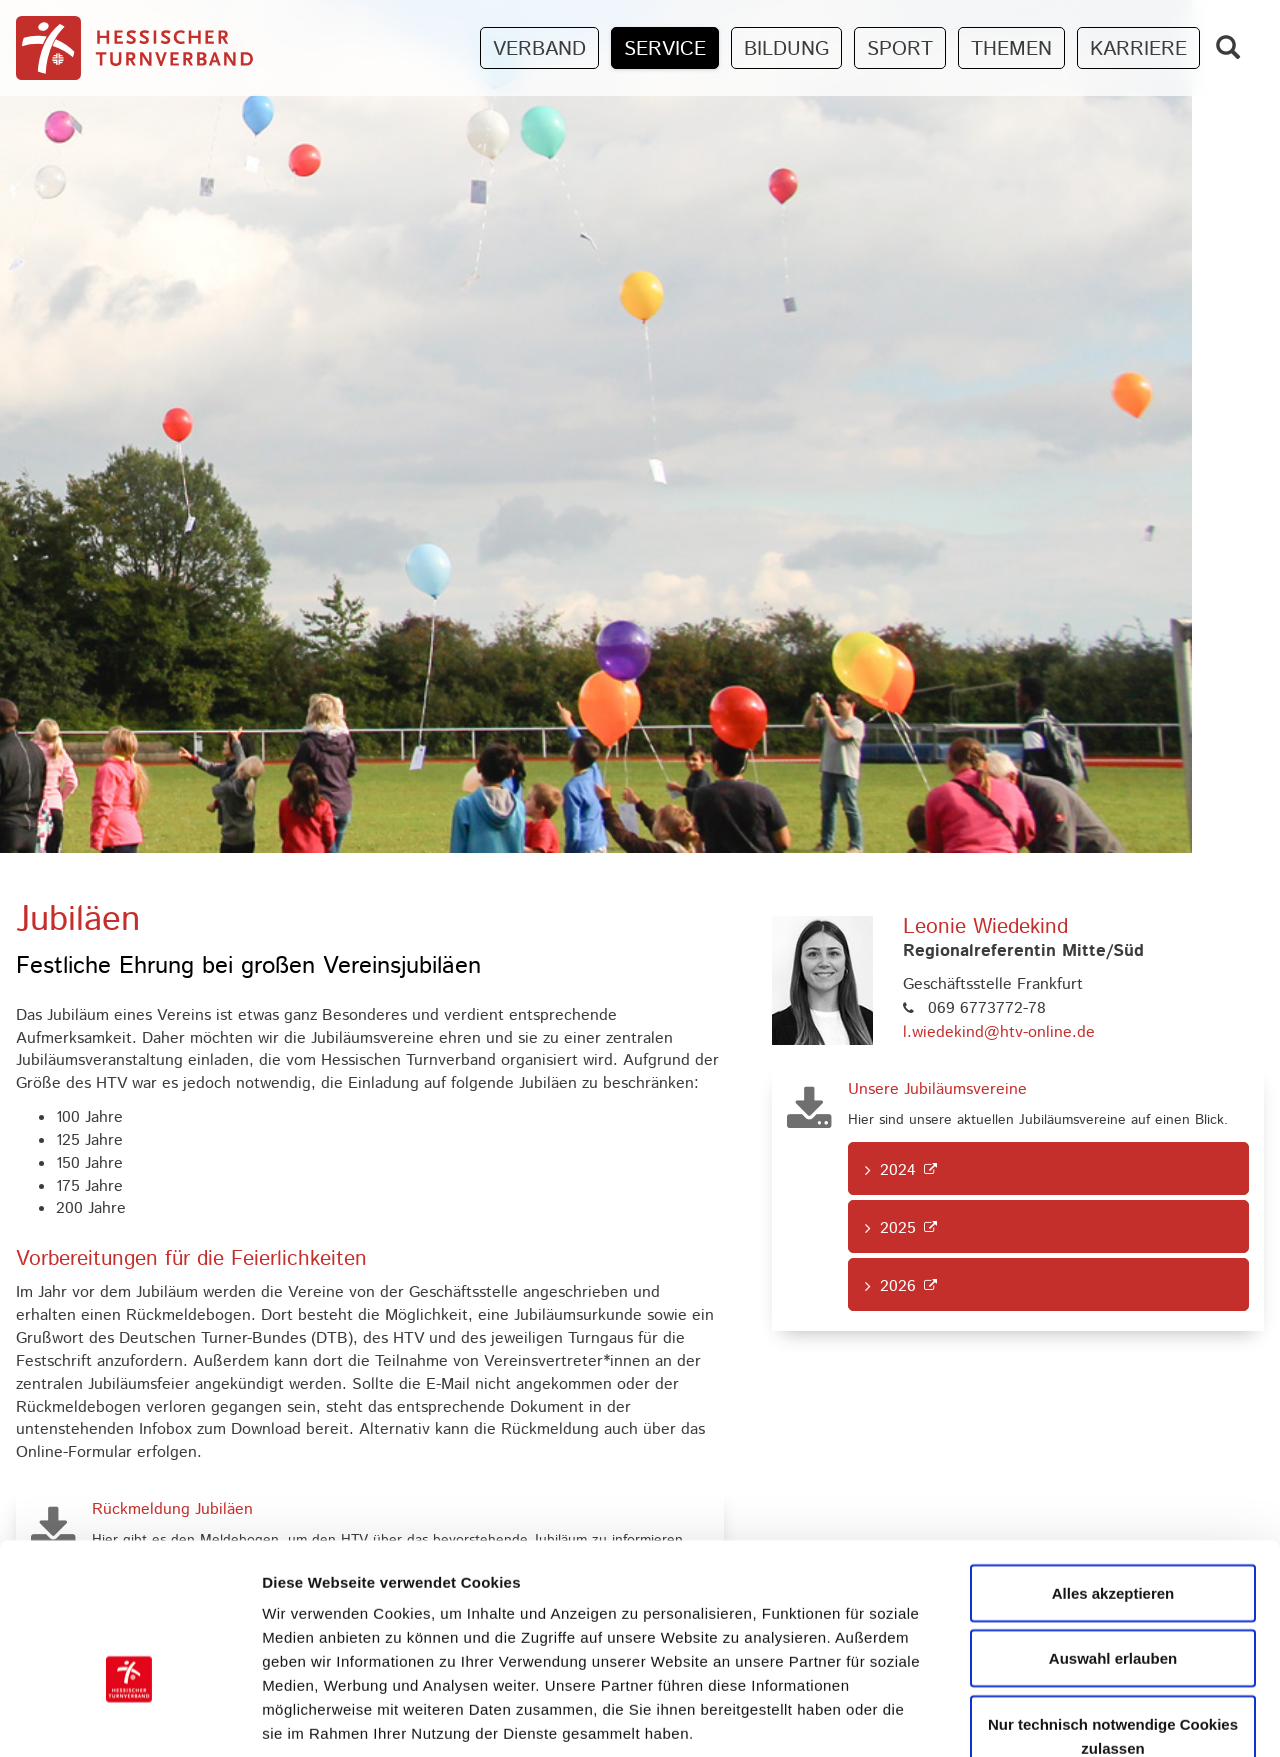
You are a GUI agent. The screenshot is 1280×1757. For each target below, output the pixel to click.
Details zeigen (1063, 1717)
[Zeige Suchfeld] (1228, 47)
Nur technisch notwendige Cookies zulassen (1113, 1613)
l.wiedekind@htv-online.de (999, 1032)
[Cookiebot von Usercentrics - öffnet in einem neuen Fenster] (129, 1718)
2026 (898, 1286)
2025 (898, 1228)
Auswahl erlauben (1113, 1536)
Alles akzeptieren (1113, 1470)
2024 (898, 1170)
